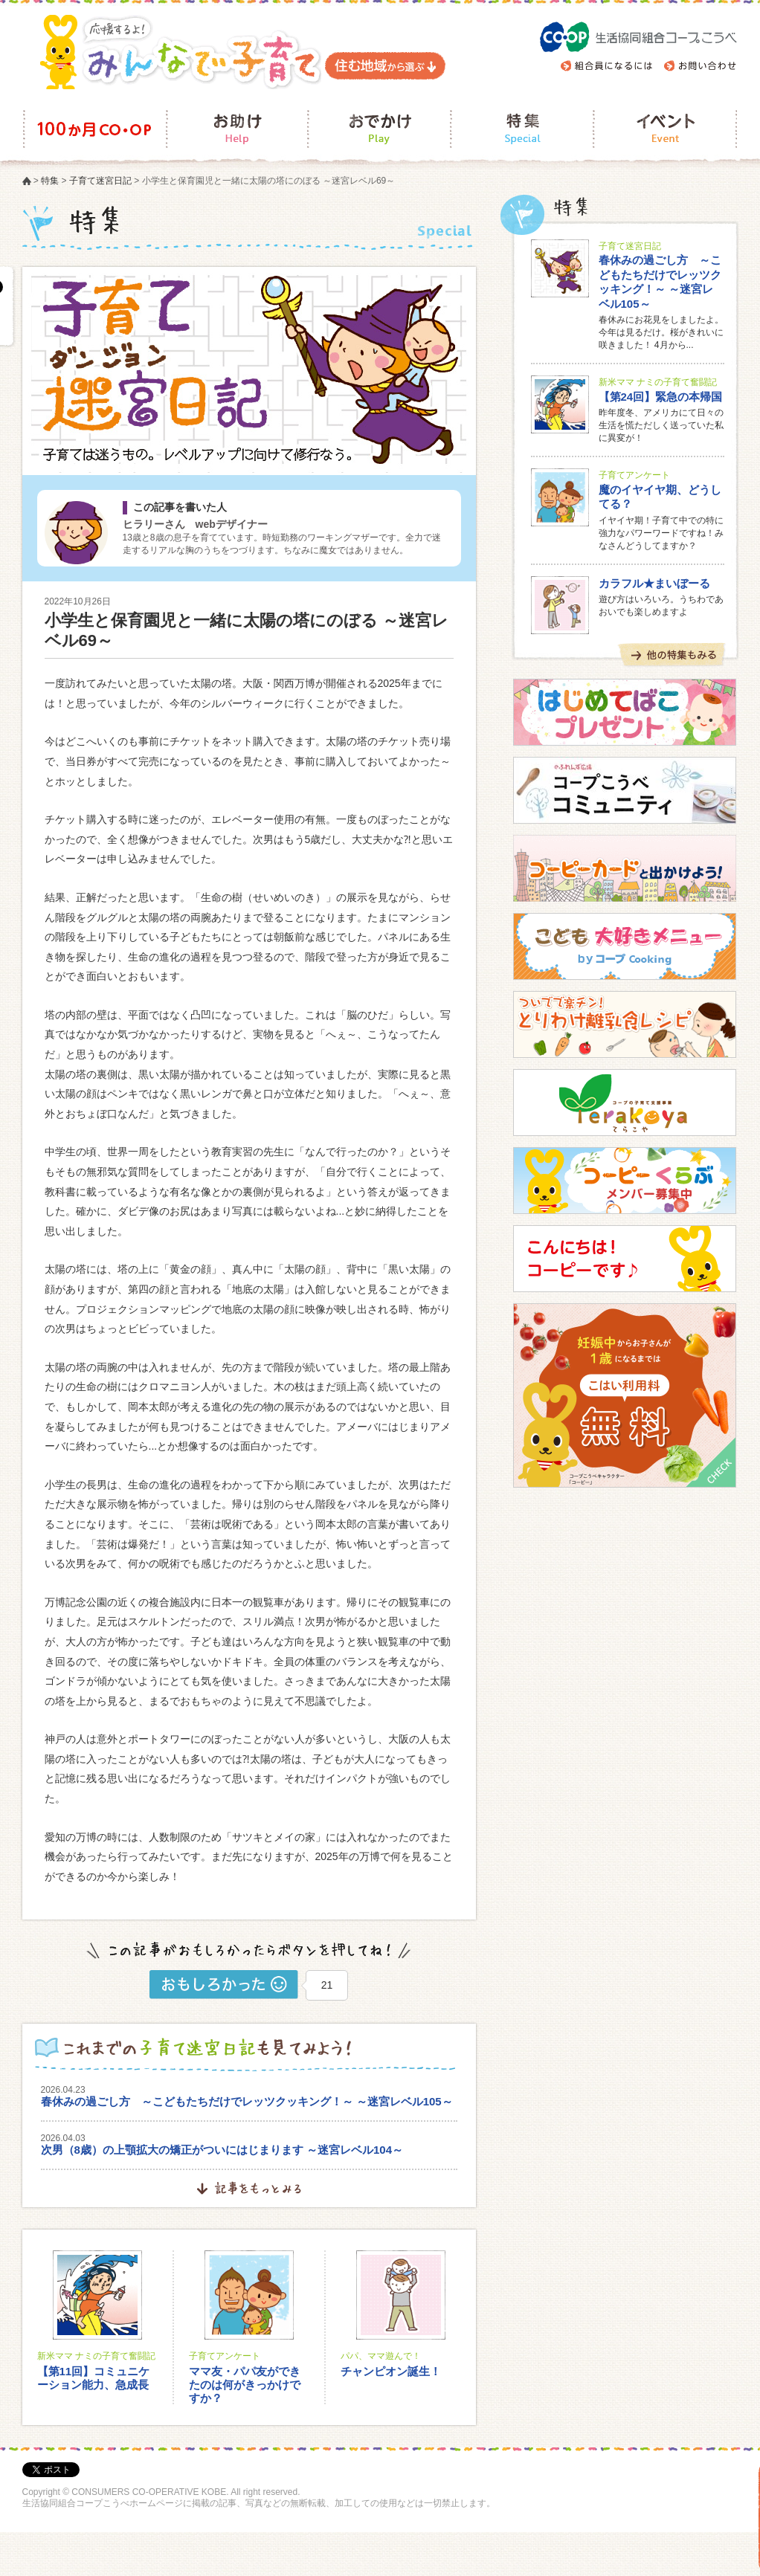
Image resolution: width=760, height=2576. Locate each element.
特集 (50, 180)
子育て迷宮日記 (100, 180)
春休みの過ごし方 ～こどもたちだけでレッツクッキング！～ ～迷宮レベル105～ (247, 2101)
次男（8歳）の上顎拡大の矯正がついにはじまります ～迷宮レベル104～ (222, 2149)
